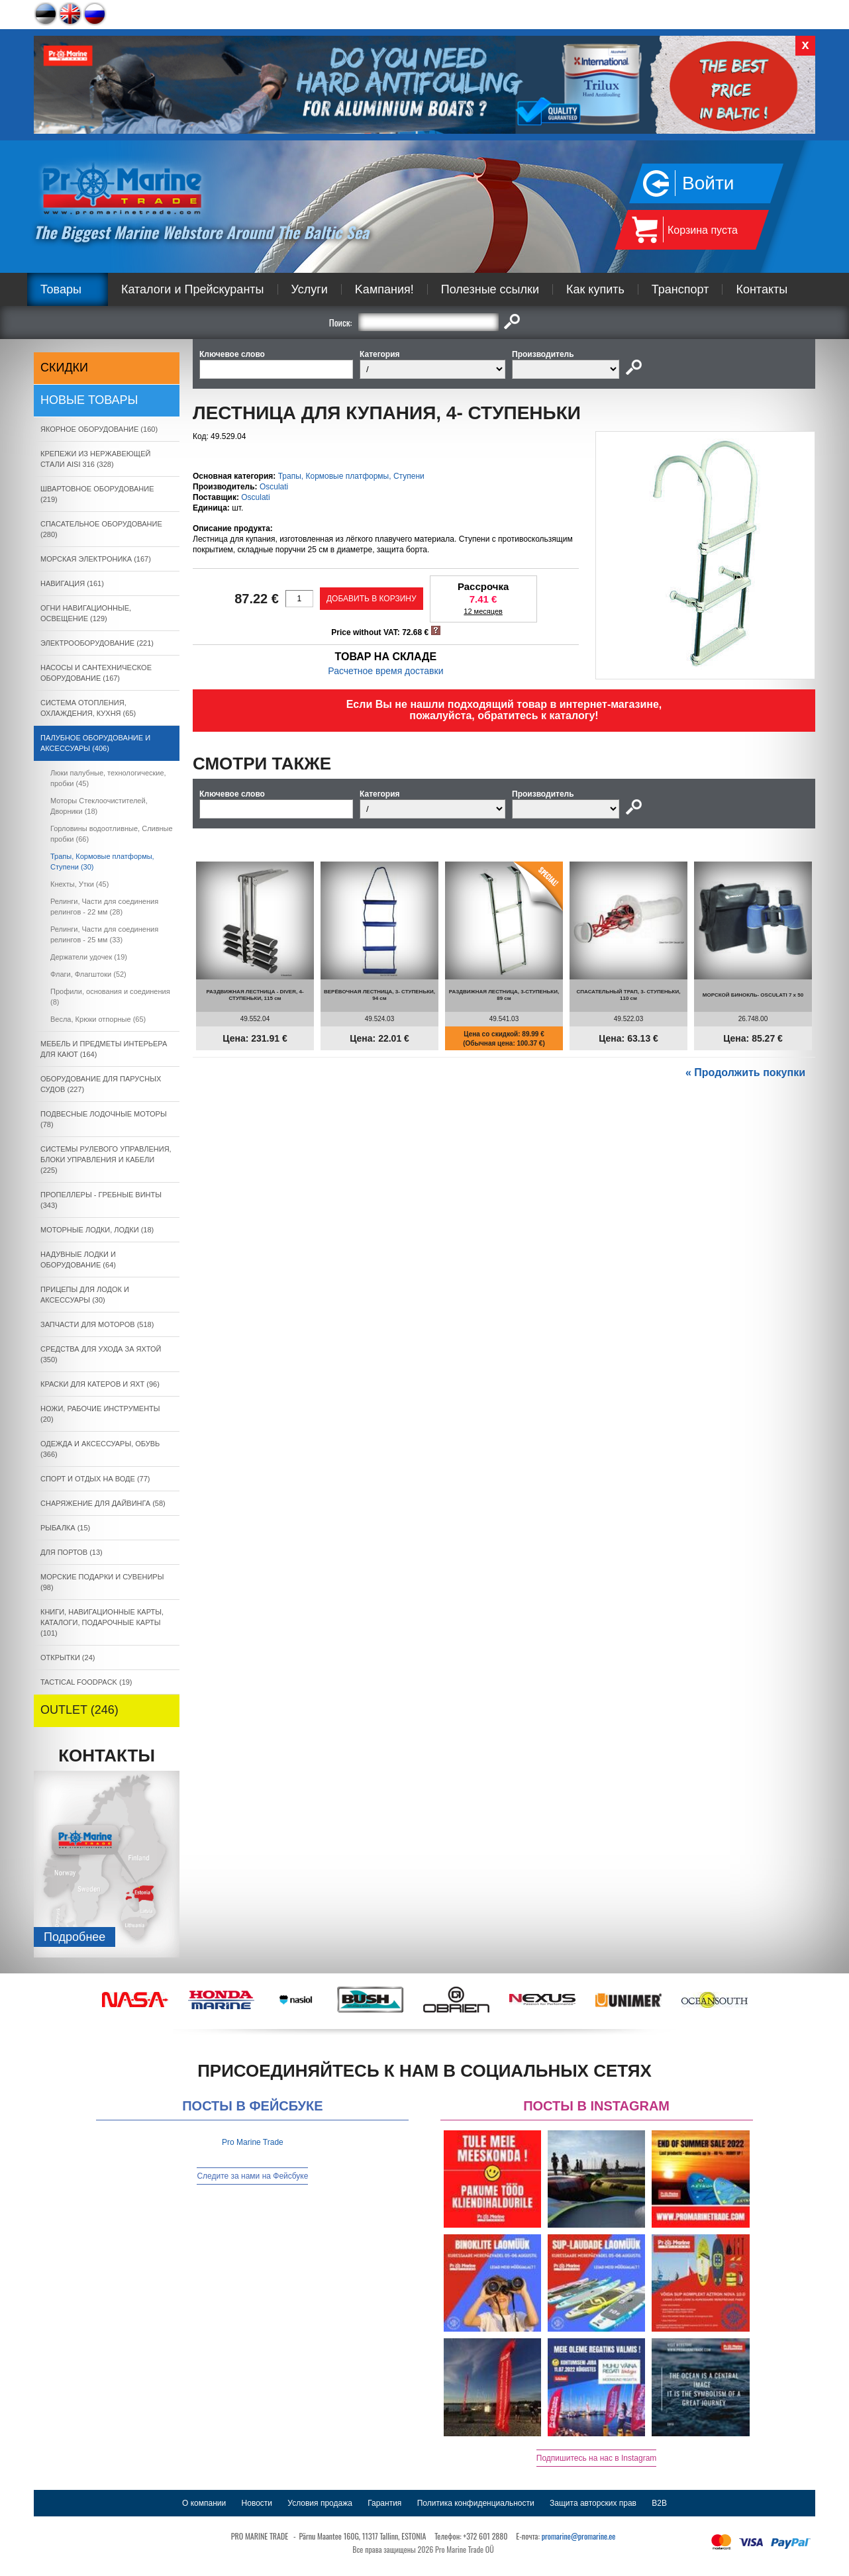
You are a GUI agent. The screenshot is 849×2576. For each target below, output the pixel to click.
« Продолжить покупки (745, 1072)
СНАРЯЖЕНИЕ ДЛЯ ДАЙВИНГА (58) (103, 1503)
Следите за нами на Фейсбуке (252, 2176)
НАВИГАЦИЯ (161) (72, 583)
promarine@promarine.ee (579, 2536)
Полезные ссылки (490, 289)
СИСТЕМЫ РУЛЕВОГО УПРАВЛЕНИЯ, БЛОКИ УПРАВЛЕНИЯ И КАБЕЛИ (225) (106, 1159)
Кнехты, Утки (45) (79, 884)
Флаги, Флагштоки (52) (88, 974)
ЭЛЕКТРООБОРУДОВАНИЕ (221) (97, 643)
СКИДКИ (64, 367)
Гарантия (384, 2503)
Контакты (761, 289)
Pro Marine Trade (252, 2142)
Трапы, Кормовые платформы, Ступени (351, 476)
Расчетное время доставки (385, 671)
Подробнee (74, 1937)
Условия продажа (319, 2503)
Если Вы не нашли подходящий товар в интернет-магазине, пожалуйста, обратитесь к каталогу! (504, 710)
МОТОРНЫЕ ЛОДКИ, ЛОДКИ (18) (97, 1230)
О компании (204, 2503)
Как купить (595, 289)
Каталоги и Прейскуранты (192, 289)
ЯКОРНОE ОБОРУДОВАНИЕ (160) (99, 429)
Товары (60, 289)
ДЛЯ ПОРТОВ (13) (71, 1552)
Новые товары (89, 400)
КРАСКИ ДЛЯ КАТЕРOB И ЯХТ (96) (100, 1384)
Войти (708, 183)
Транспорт (680, 289)
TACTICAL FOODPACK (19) (86, 1682)
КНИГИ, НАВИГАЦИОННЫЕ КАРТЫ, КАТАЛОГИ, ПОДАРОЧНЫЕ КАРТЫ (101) (102, 1622)
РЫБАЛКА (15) (65, 1528)
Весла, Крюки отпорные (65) (98, 1019)
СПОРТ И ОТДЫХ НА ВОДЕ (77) (95, 1479)
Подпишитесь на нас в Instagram (596, 2458)
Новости (257, 2503)
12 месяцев (483, 611)
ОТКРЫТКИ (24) (67, 1657)
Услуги (309, 289)
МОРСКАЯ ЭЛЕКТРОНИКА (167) (95, 559)
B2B (659, 2503)
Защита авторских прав (593, 2503)
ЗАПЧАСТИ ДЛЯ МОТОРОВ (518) (97, 1324)
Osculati (274, 486)
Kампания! (384, 289)
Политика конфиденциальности (475, 2503)
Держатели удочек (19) (88, 957)
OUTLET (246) (79, 1709)
